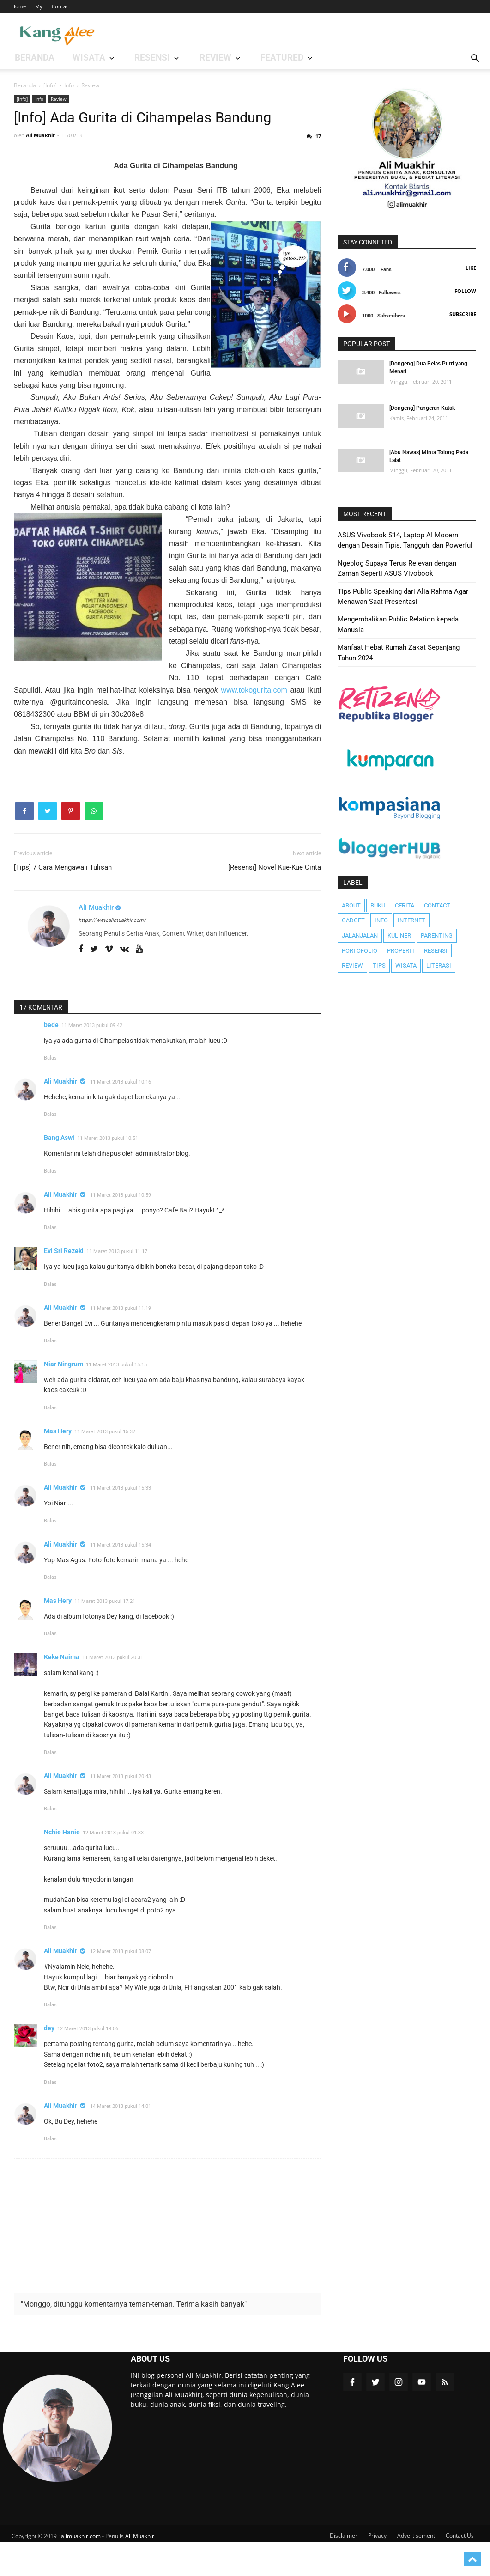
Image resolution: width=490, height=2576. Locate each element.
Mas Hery (58, 1464)
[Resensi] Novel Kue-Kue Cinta (274, 901)
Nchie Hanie (62, 1866)
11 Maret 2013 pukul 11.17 (116, 1285)
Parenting (437, 935)
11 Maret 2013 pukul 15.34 (120, 1578)
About (351, 905)
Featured (186, 58)
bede (51, 1058)
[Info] (22, 99)
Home (19, 6)
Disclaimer (343, 2569)
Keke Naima (61, 1690)
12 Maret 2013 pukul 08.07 (120, 1985)
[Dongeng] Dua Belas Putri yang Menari (428, 367)
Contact (61, 6)
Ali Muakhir (60, 1115)
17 (317, 169)
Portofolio (359, 950)
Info (39, 99)
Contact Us (460, 2569)
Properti (400, 950)
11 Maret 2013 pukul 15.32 (104, 1465)
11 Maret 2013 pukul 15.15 (116, 1398)
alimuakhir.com (81, 2570)
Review (59, 99)
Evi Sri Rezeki (64, 1284)
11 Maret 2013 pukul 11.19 (120, 1342)
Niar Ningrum (63, 1397)
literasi (438, 965)
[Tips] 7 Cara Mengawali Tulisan (63, 901)
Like (471, 267)
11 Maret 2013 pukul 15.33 (120, 1522)
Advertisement (416, 2569)
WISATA (56, 58)
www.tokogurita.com (254, 723)
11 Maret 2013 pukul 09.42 (91, 1059)
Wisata (406, 965)
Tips (379, 965)
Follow (465, 290)
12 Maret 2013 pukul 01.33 (113, 1866)
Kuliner (399, 935)
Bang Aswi (59, 1171)
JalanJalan (360, 935)
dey (49, 2061)
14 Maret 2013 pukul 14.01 (120, 2140)
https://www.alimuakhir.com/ (112, 953)
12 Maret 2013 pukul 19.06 (87, 2062)
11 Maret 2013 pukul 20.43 (120, 1810)
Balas (50, 1092)
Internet (411, 920)
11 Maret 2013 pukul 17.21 (104, 1635)
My (38, 6)
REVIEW (141, 58)
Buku (377, 905)
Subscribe (462, 314)
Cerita (404, 905)
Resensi (436, 950)
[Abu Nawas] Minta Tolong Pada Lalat (428, 456)
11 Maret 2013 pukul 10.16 (120, 1116)
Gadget (353, 920)
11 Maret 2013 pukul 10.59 (120, 1228)
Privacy (377, 2569)
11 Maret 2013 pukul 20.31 (112, 1691)
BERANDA (24, 58)
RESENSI (98, 58)
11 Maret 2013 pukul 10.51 (107, 1172)
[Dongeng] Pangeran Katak (422, 408)
